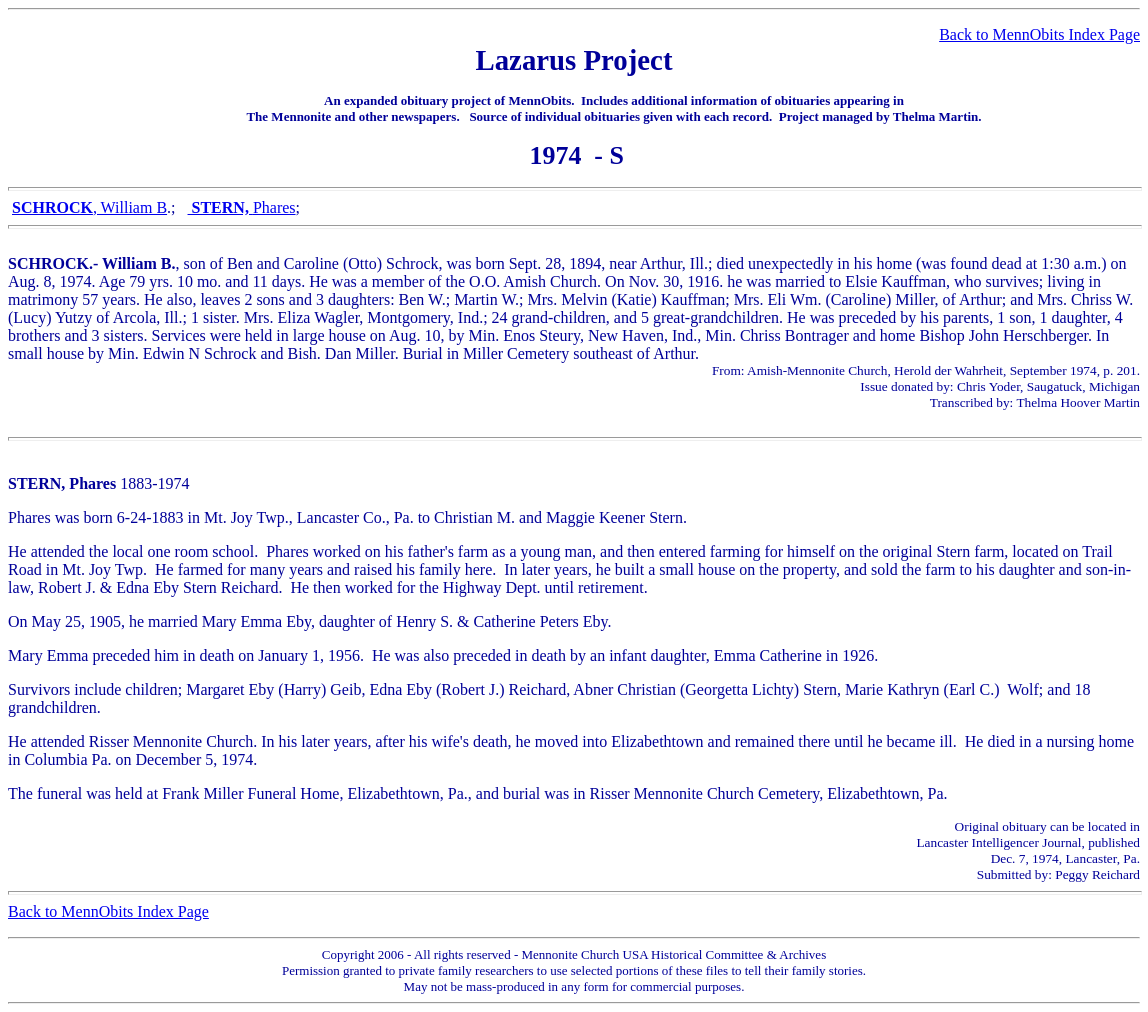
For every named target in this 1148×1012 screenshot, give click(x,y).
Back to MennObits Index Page (1039, 34)
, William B (89, 207)
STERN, (220, 207)
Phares (274, 207)
